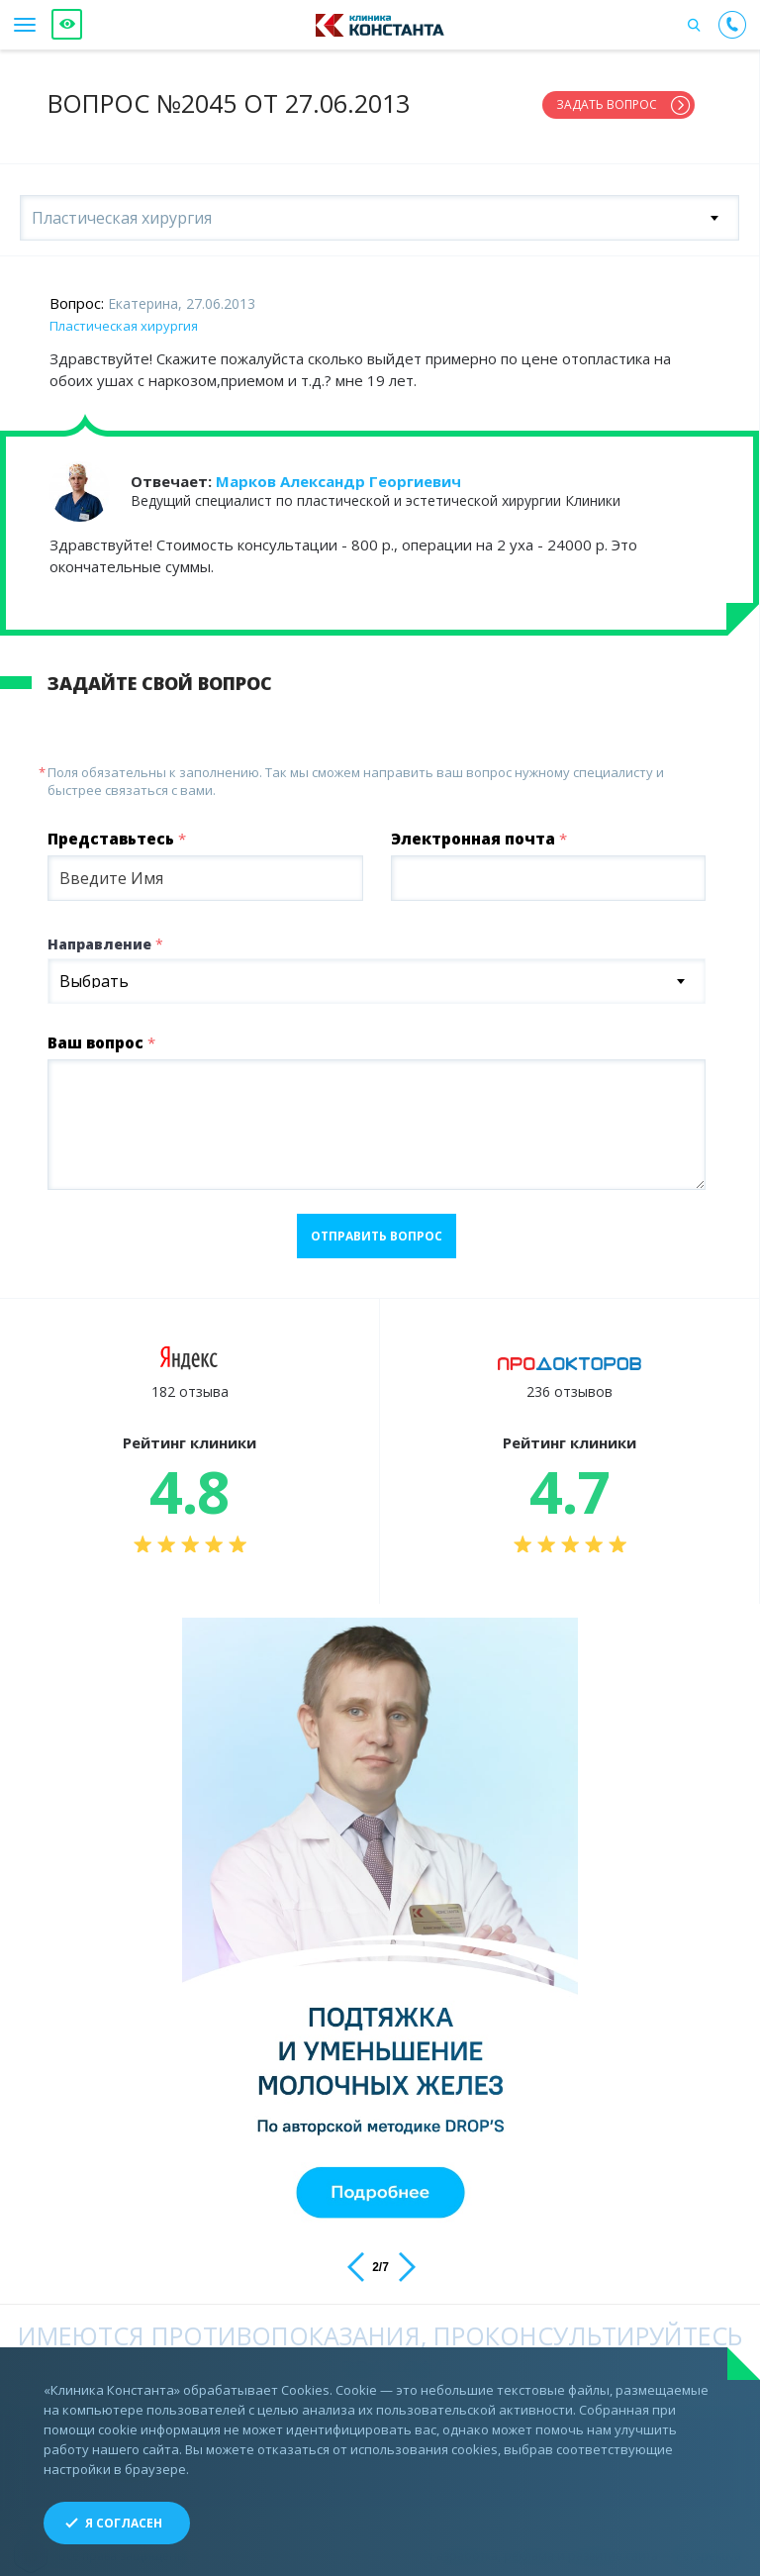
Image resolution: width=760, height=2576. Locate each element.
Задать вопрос (606, 104)
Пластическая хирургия (123, 318)
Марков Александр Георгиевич (338, 473)
